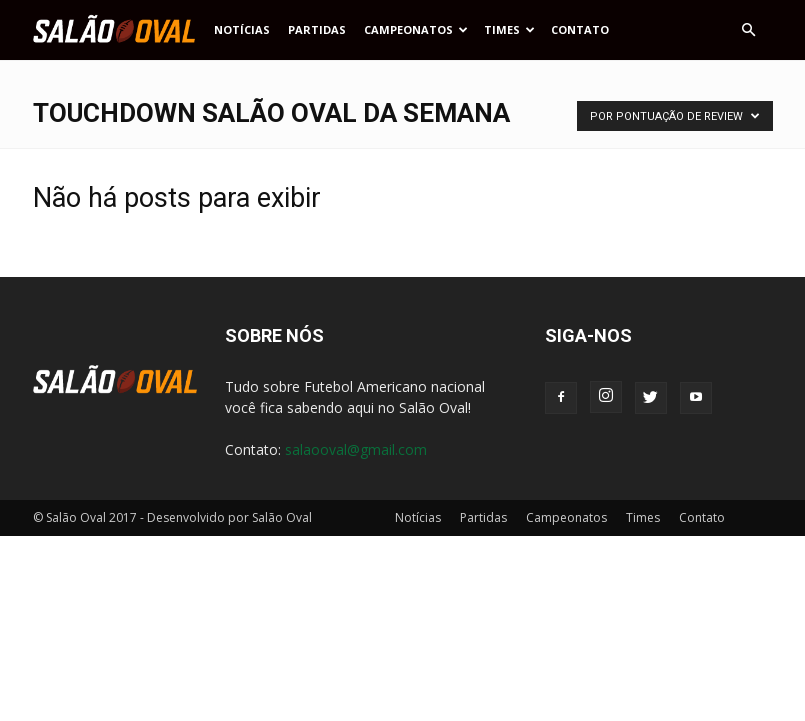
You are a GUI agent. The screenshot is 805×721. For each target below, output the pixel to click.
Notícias (242, 29)
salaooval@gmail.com (356, 449)
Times (509, 29)
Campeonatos (416, 29)
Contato (580, 29)
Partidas (317, 29)
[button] (749, 30)
